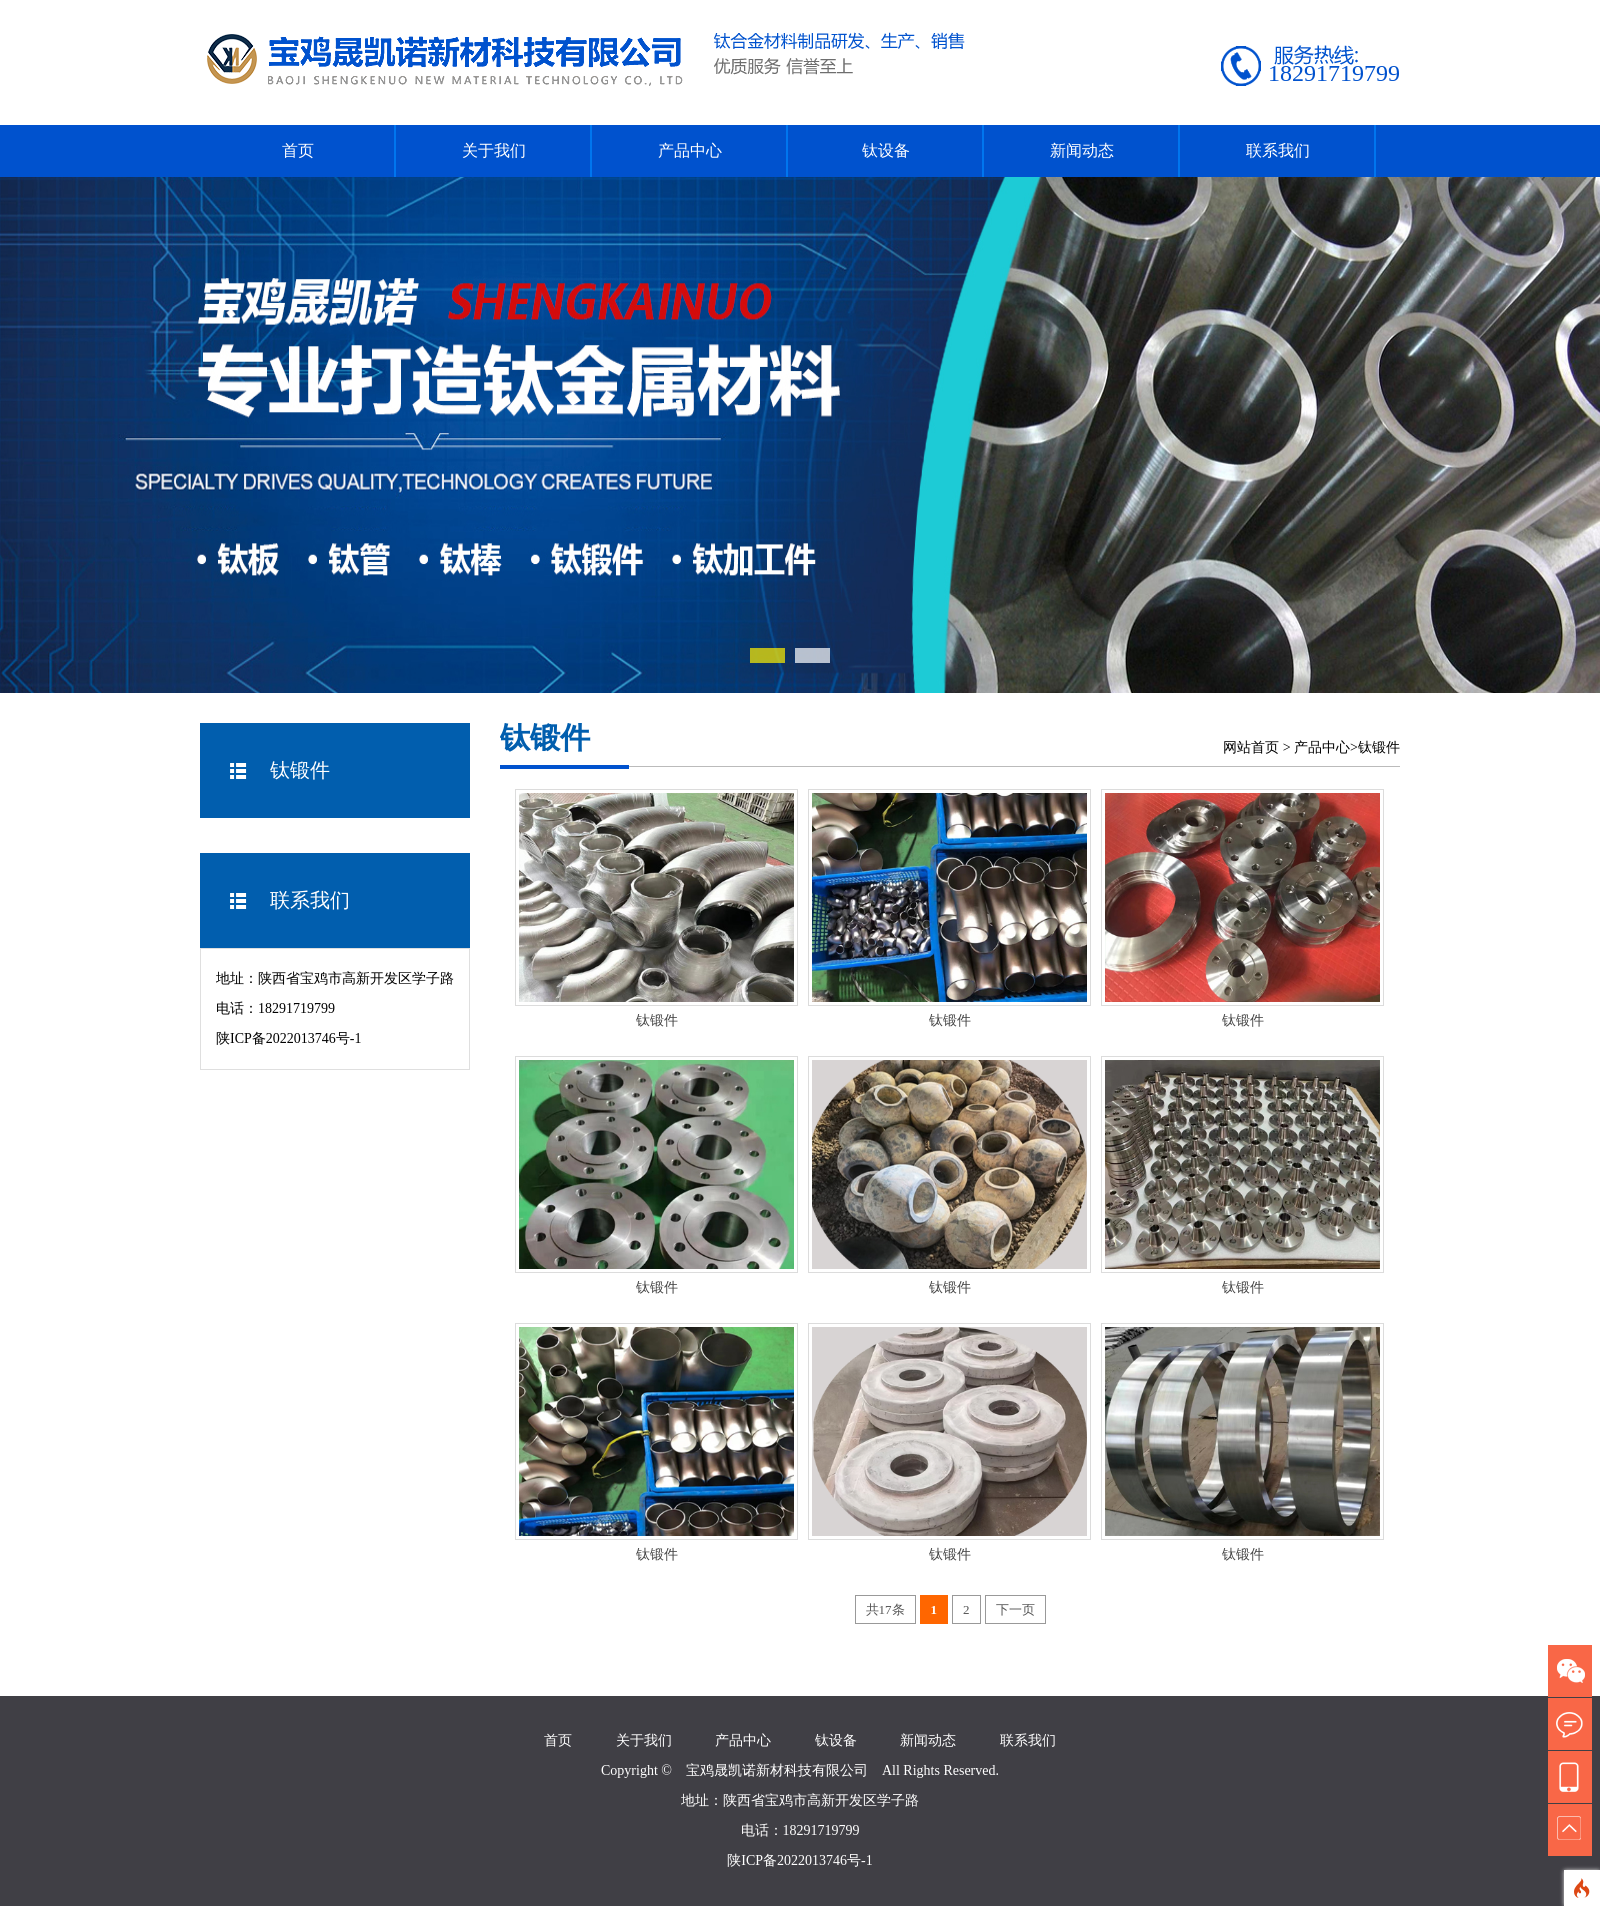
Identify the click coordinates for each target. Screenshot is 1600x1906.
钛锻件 (1379, 747)
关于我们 (494, 150)
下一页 (1015, 1609)
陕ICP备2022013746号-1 (288, 1038)
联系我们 (1278, 150)
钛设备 (886, 150)
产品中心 (690, 150)
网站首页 (1251, 747)
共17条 (885, 1609)
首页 (298, 150)
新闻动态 (1082, 150)
